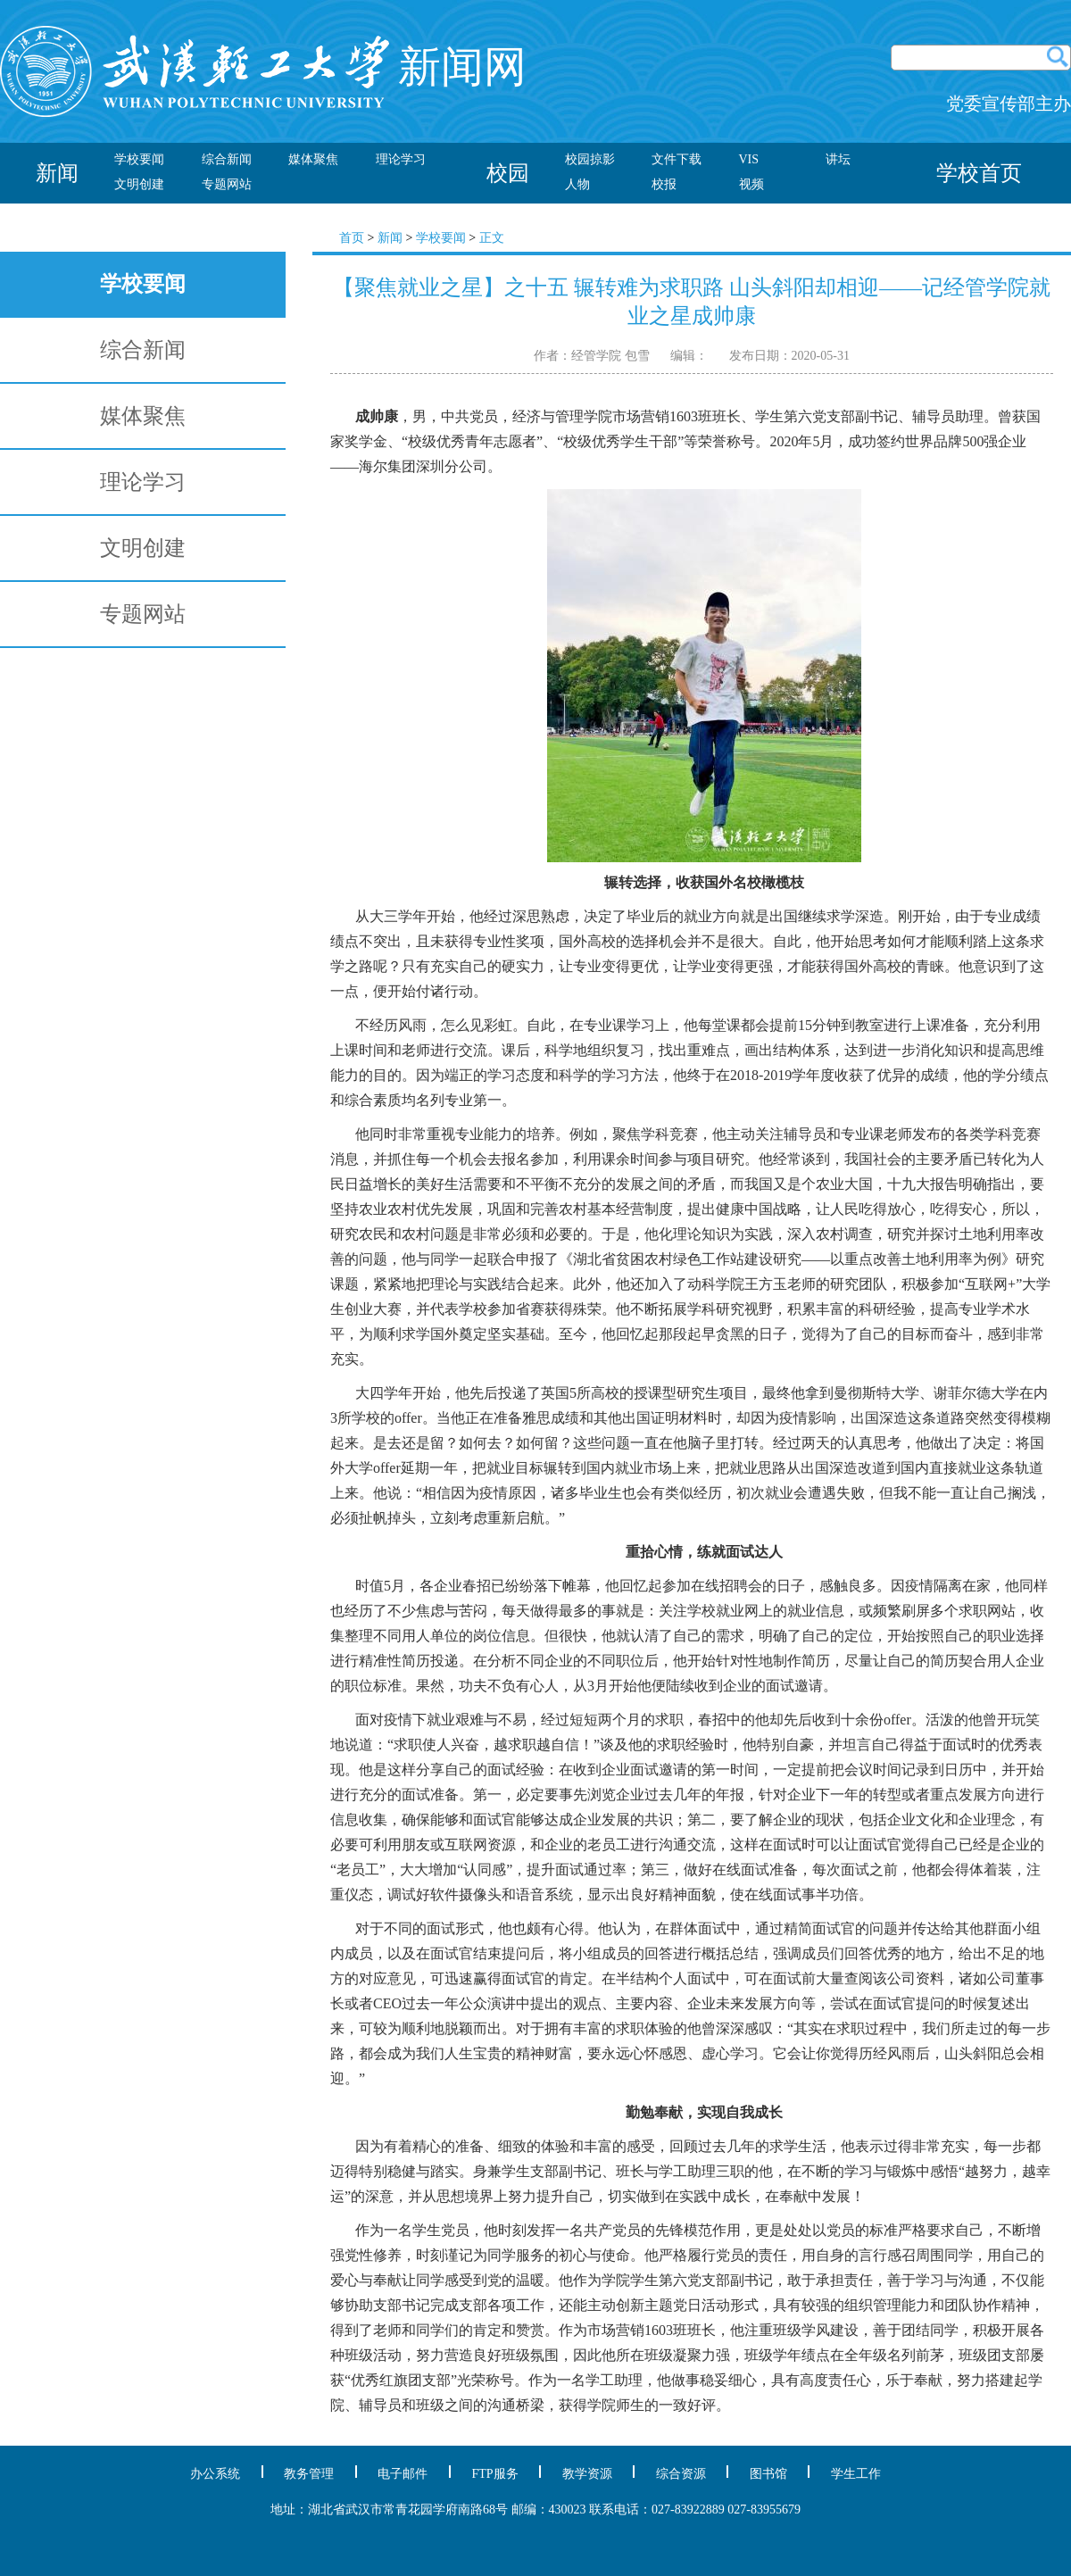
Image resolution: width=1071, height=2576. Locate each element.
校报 (664, 184)
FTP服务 (494, 2473)
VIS (749, 159)
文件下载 (677, 159)
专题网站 (227, 184)
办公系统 (215, 2473)
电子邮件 (403, 2473)
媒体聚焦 (313, 159)
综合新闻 (227, 159)
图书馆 (768, 2473)
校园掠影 (590, 159)
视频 (751, 184)
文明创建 (139, 184)
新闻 (390, 238)
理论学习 (401, 159)
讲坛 (838, 159)
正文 (491, 238)
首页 (351, 238)
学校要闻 (139, 159)
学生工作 (856, 2473)
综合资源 (681, 2473)
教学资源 (587, 2473)
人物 (577, 184)
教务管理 (309, 2473)
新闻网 (263, 66)
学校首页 (979, 173)
